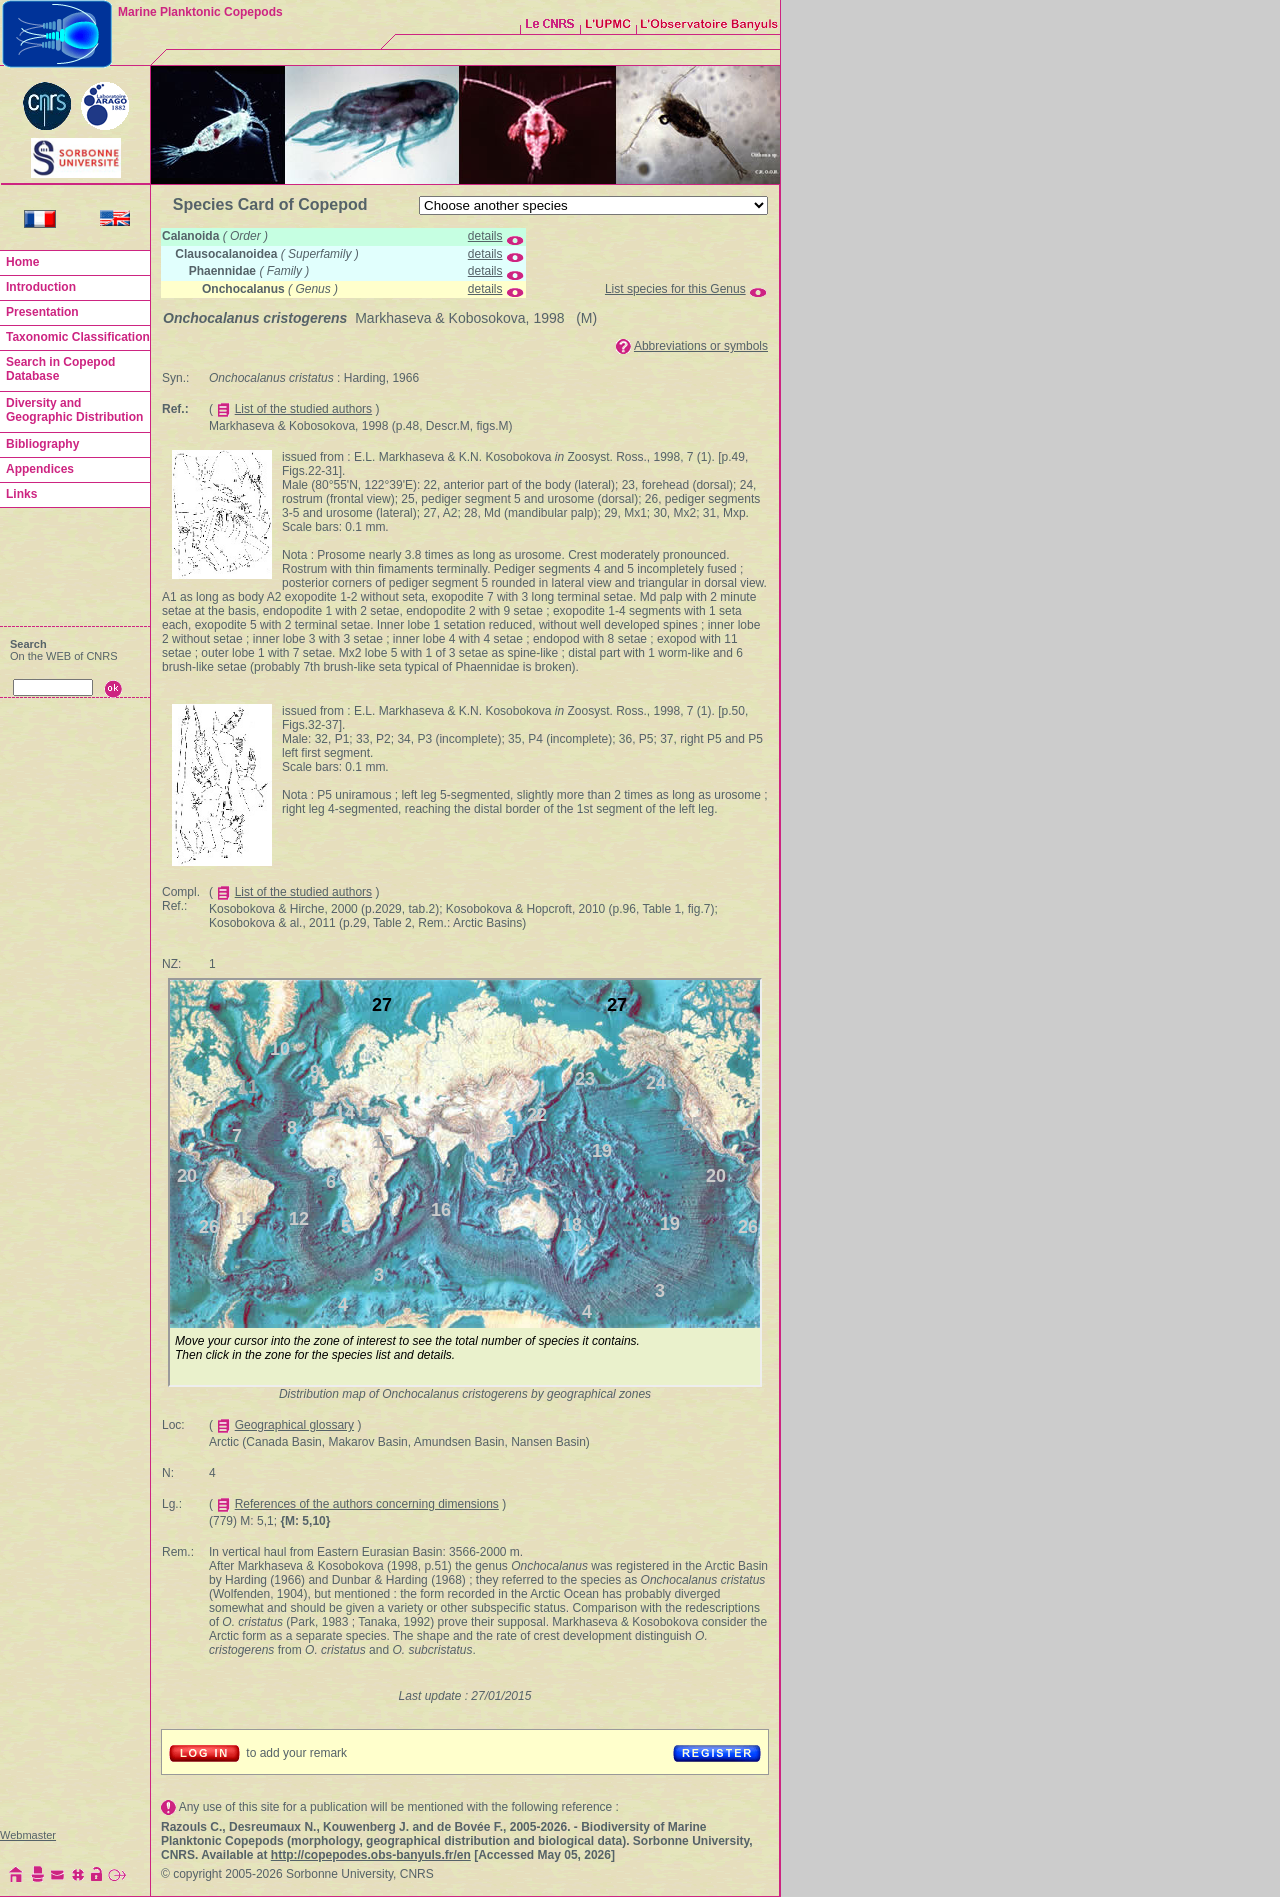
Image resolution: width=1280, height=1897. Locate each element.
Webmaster (28, 1835)
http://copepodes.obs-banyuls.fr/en (371, 1855)
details (485, 236)
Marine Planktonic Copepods (200, 12)
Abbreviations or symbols (701, 346)
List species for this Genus (675, 289)
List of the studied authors (303, 409)
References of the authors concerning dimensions (367, 1504)
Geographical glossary (294, 1425)
